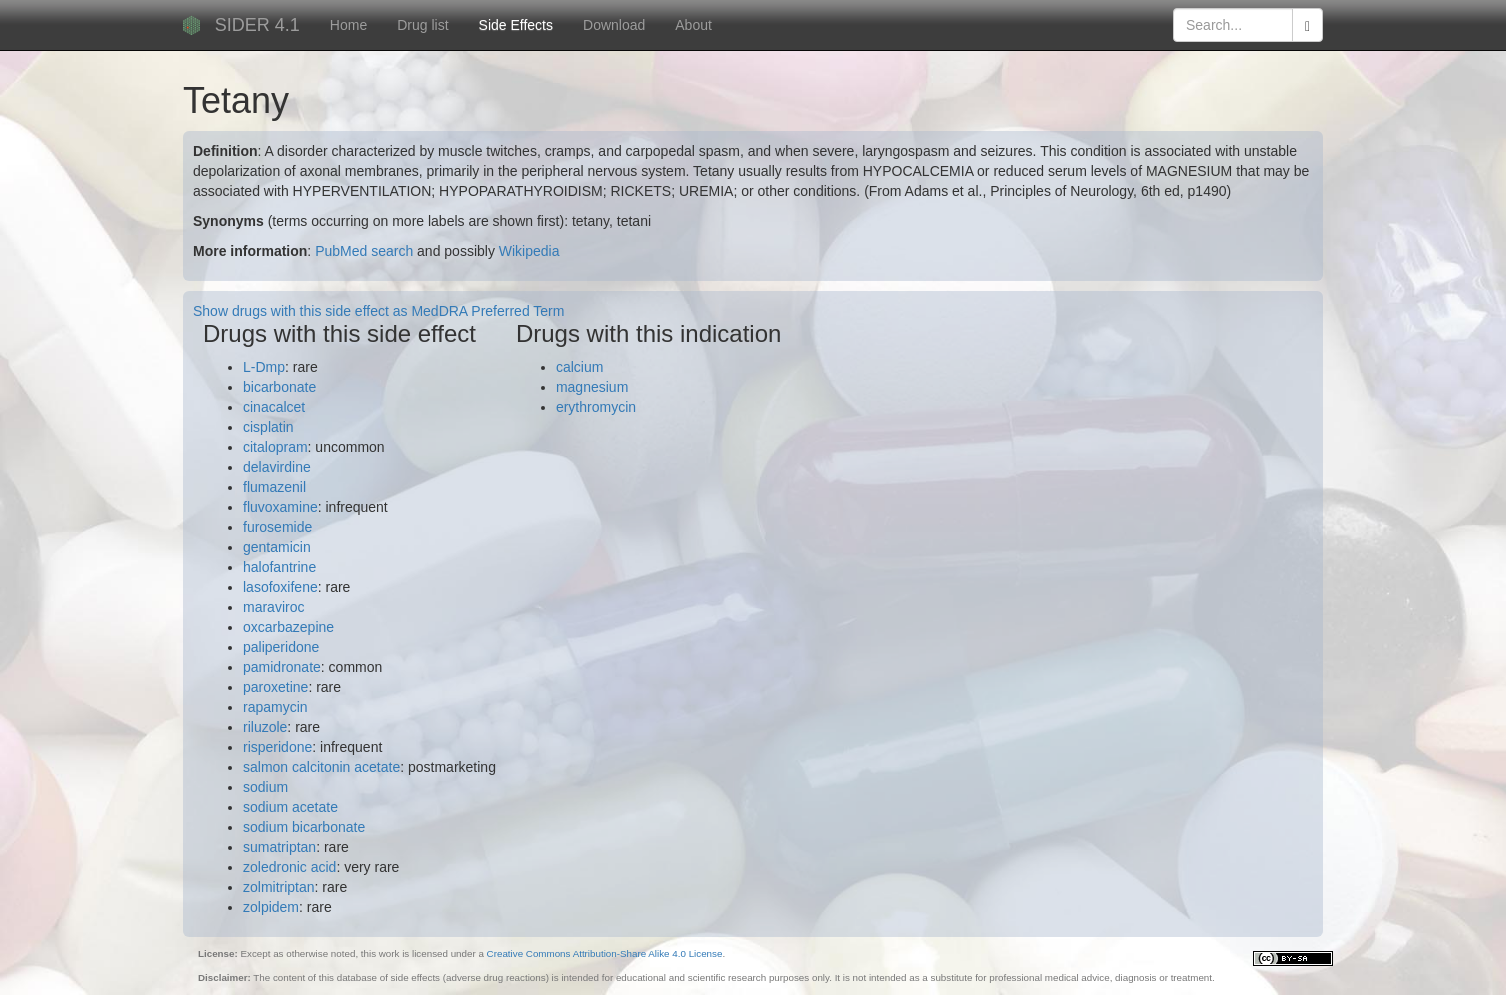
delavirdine (277, 467)
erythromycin (596, 407)
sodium (265, 787)
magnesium (592, 387)
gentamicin (277, 547)
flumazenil (274, 487)
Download (614, 25)
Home (348, 25)
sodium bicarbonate (304, 827)
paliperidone (281, 647)
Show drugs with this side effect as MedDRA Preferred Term (378, 311)
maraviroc (273, 607)
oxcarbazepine (288, 627)
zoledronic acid (289, 867)
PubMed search (364, 251)
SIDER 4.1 (257, 25)
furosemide (277, 527)
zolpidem (271, 907)
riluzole (265, 727)
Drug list (422, 25)
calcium (579, 367)
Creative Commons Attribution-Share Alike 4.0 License (605, 953)
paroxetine (275, 687)
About (693, 25)
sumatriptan (279, 847)
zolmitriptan (279, 887)
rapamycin (275, 707)
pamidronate (282, 667)
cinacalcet (274, 407)
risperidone (277, 747)
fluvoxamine (280, 507)
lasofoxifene (280, 587)
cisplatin (268, 427)
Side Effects (516, 25)
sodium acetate (290, 807)
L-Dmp (264, 367)
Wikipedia (529, 251)
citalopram (275, 447)
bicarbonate (279, 387)
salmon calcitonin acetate (321, 767)
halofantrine (279, 567)
